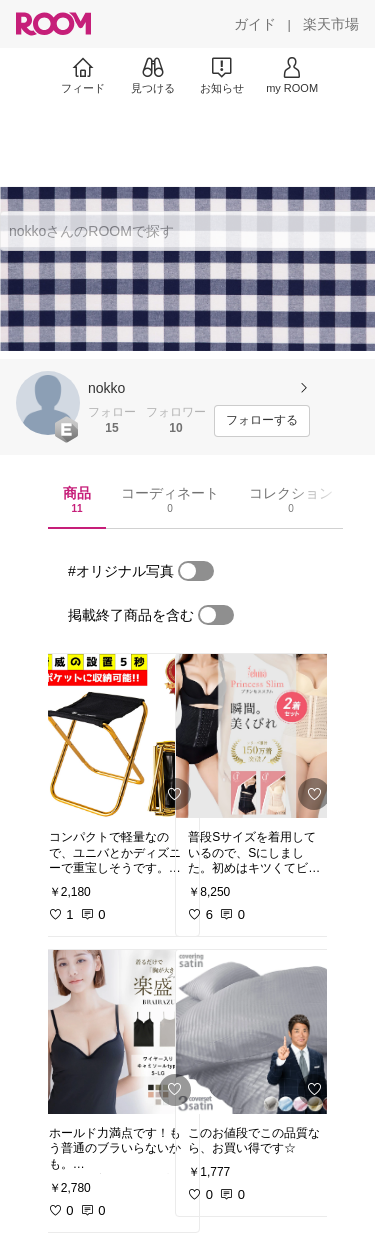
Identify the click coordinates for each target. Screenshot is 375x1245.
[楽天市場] (331, 24)
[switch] (196, 571)
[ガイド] (255, 24)
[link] (118, 736)
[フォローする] (262, 421)
